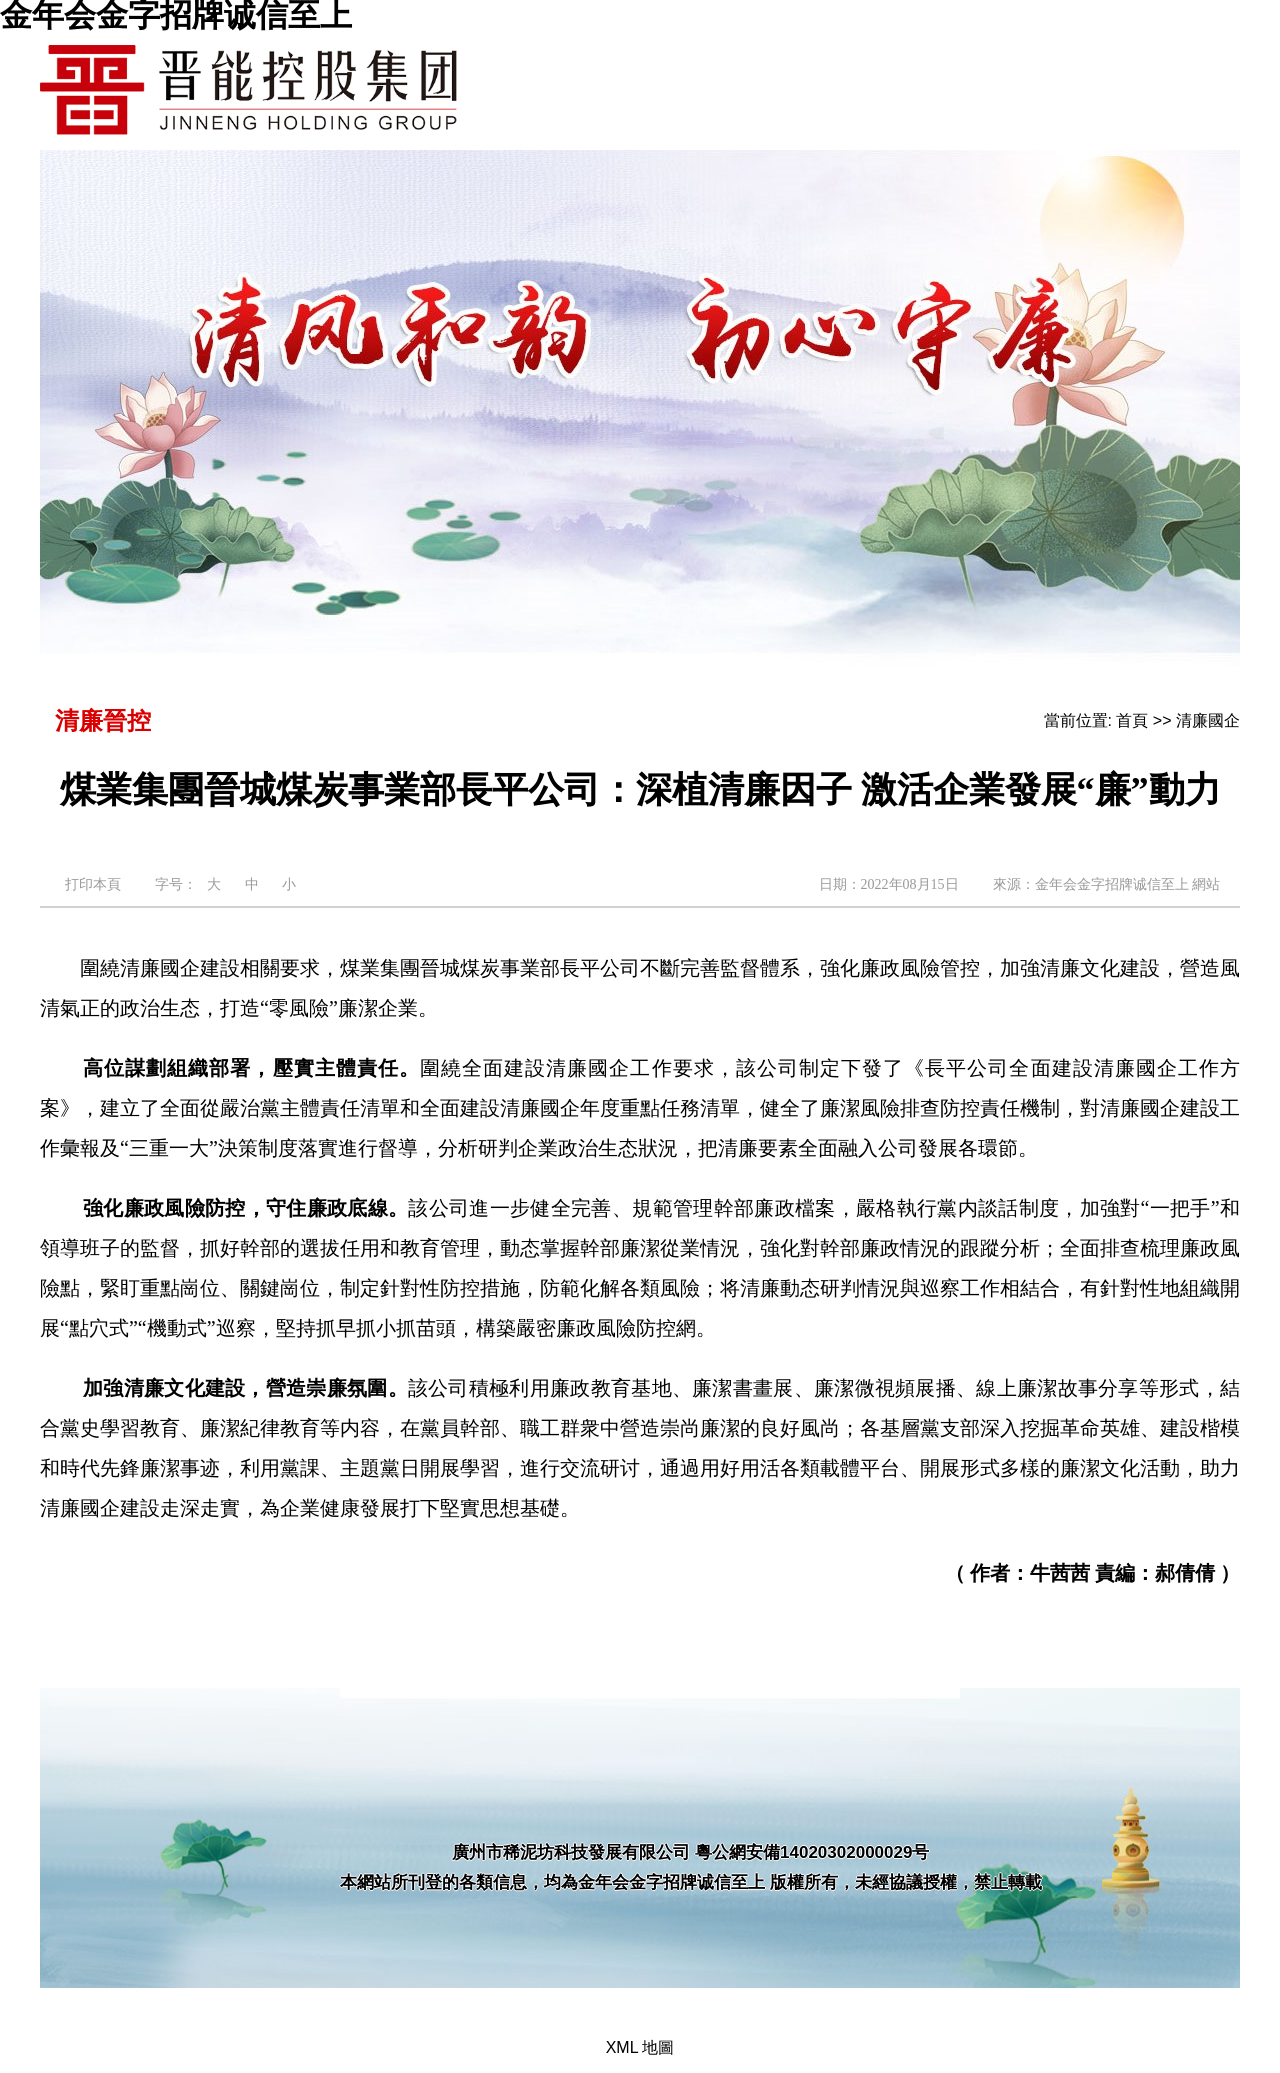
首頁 (1132, 720)
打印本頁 (93, 884)
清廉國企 (1208, 720)
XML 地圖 (640, 2047)
